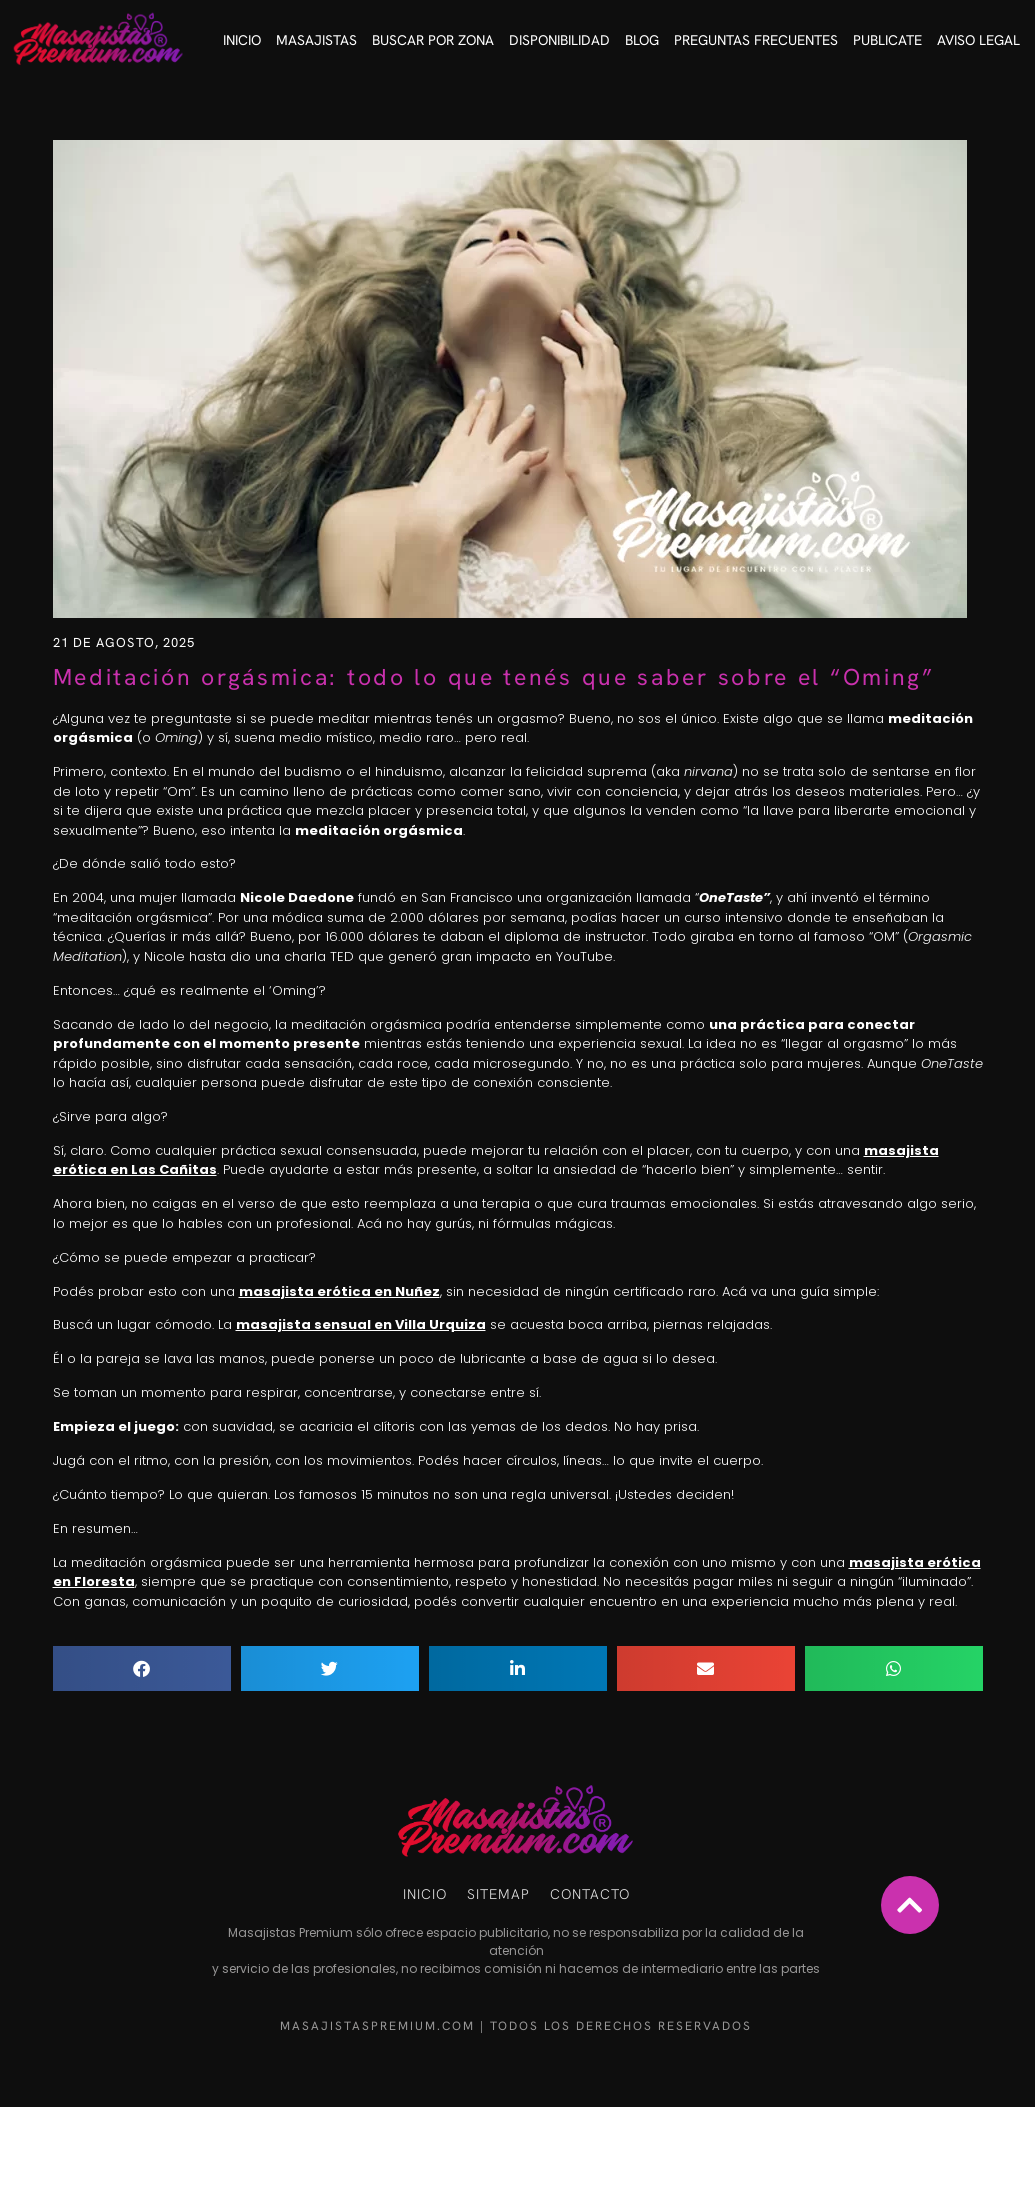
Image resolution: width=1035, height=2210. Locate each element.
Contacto (590, 1894)
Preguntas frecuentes (756, 40)
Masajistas (316, 40)
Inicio (242, 40)
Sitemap (498, 1894)
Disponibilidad (559, 40)
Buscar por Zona (433, 40)
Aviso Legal (978, 40)
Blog (642, 40)
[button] (142, 1668)
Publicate (887, 40)
